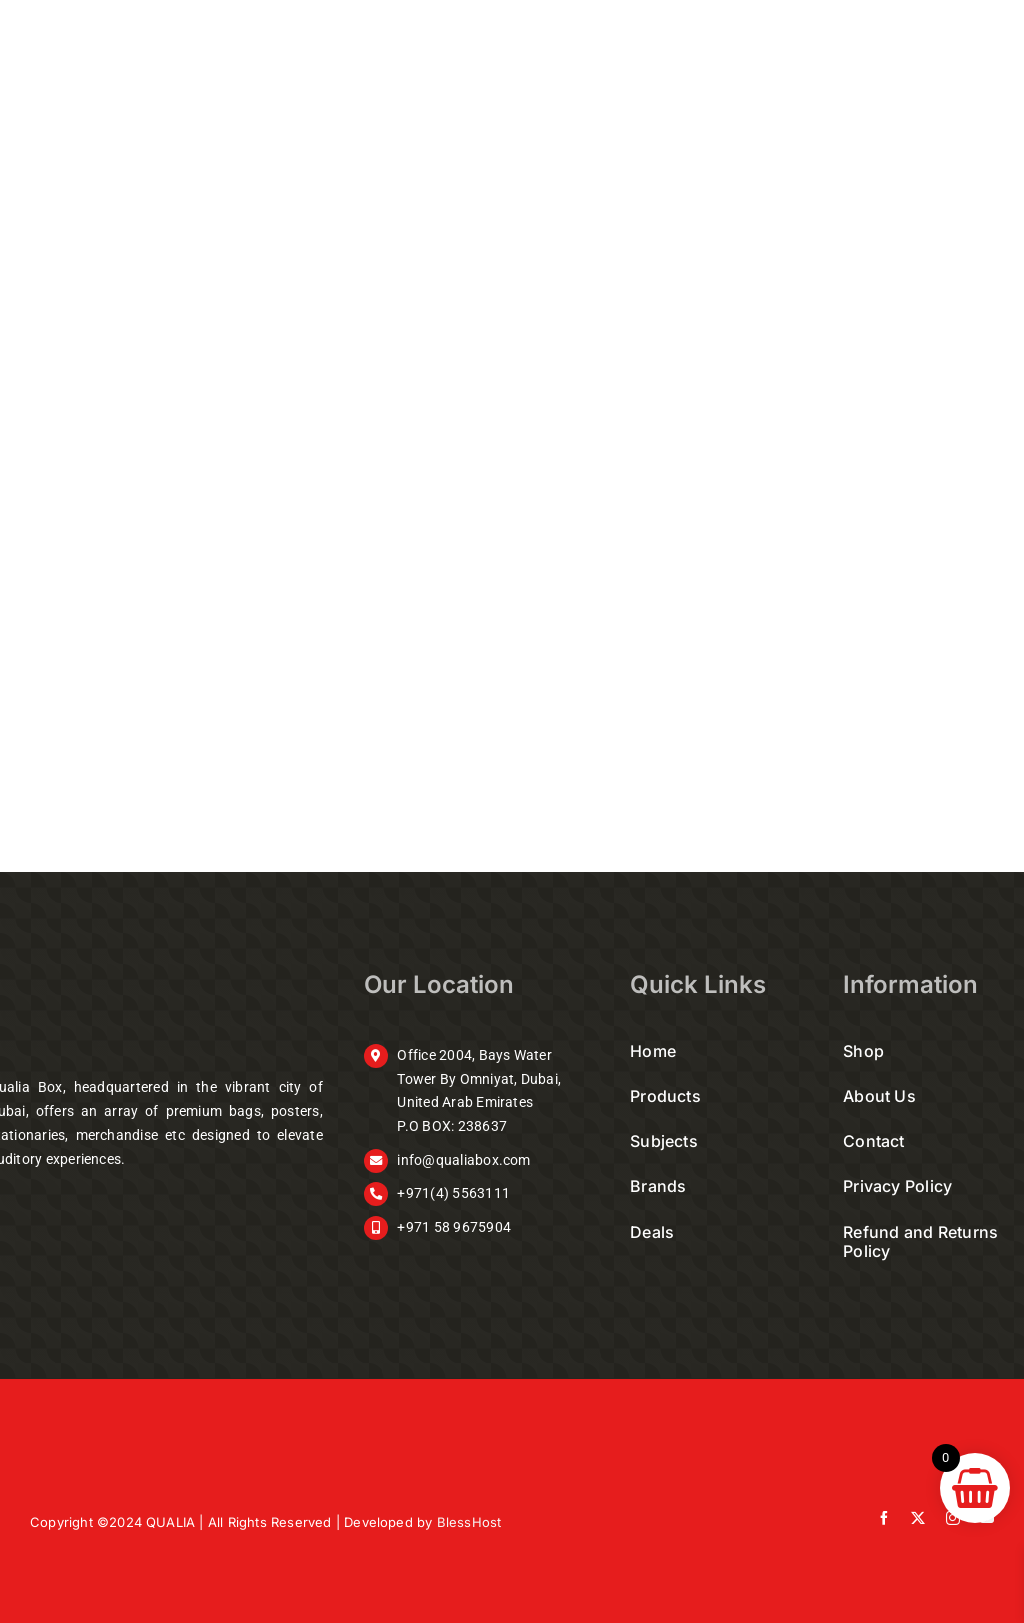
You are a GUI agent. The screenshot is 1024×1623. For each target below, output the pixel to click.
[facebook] (884, 1518)
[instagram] (953, 1518)
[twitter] (918, 1518)
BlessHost (469, 1522)
